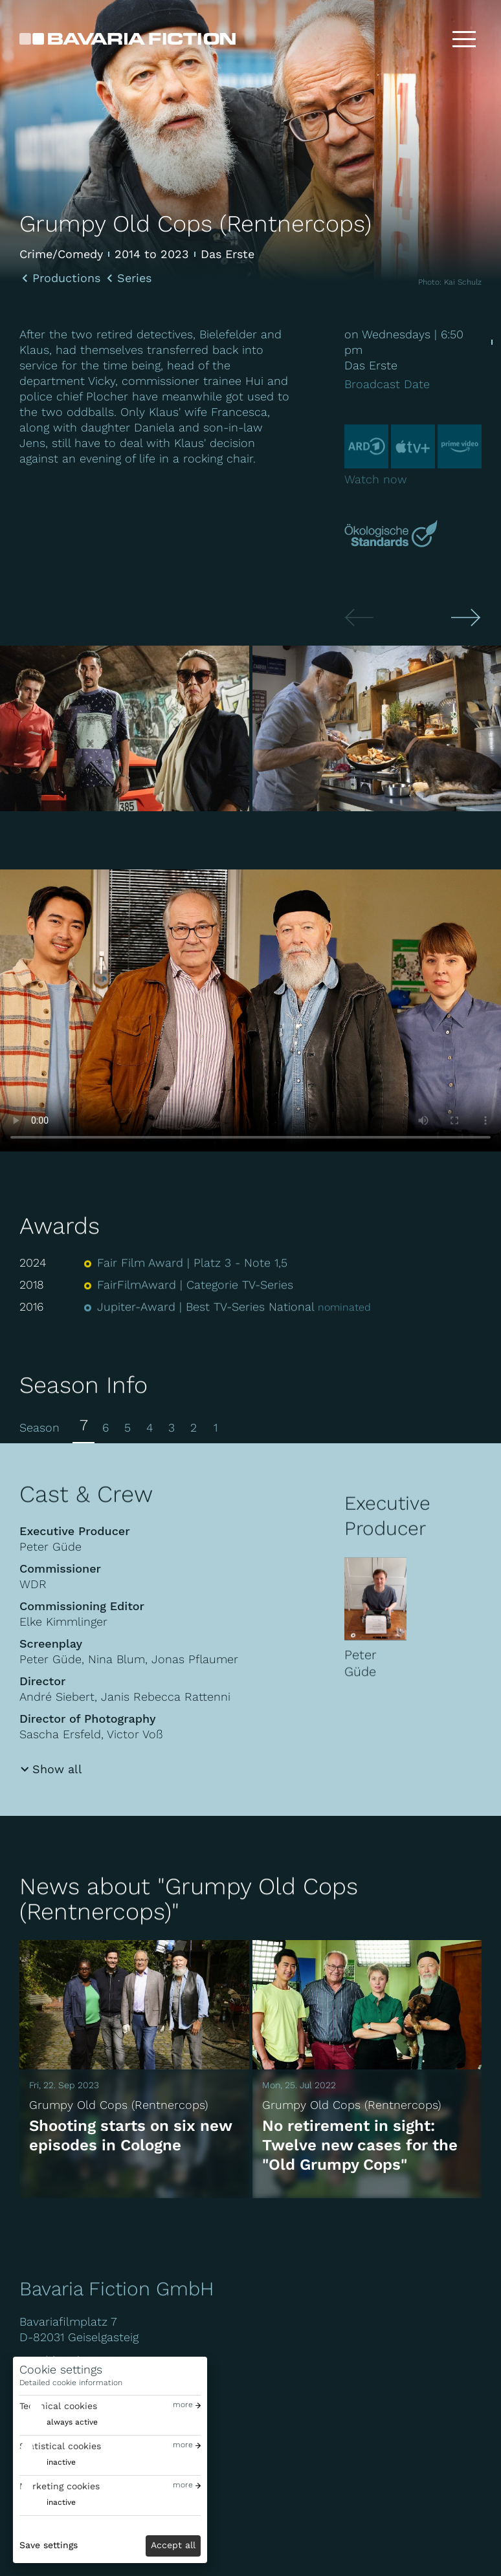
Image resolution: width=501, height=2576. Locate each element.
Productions (66, 278)
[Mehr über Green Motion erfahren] (392, 535)
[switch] (58, 2422)
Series (134, 278)
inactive (61, 2462)
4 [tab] (149, 1427)
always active (72, 2422)
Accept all (173, 2545)
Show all (57, 1769)
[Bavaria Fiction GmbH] (127, 39)
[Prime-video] (460, 453)
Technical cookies (58, 2406)
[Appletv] (413, 453)
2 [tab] (193, 1427)
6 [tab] (105, 1427)
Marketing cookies (59, 2486)
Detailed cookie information (70, 2382)
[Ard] (366, 453)
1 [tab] (215, 1427)
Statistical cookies (60, 2446)
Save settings (48, 2545)
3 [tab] (171, 1427)
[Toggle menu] (464, 38)
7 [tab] (84, 1425)
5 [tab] (127, 1427)
